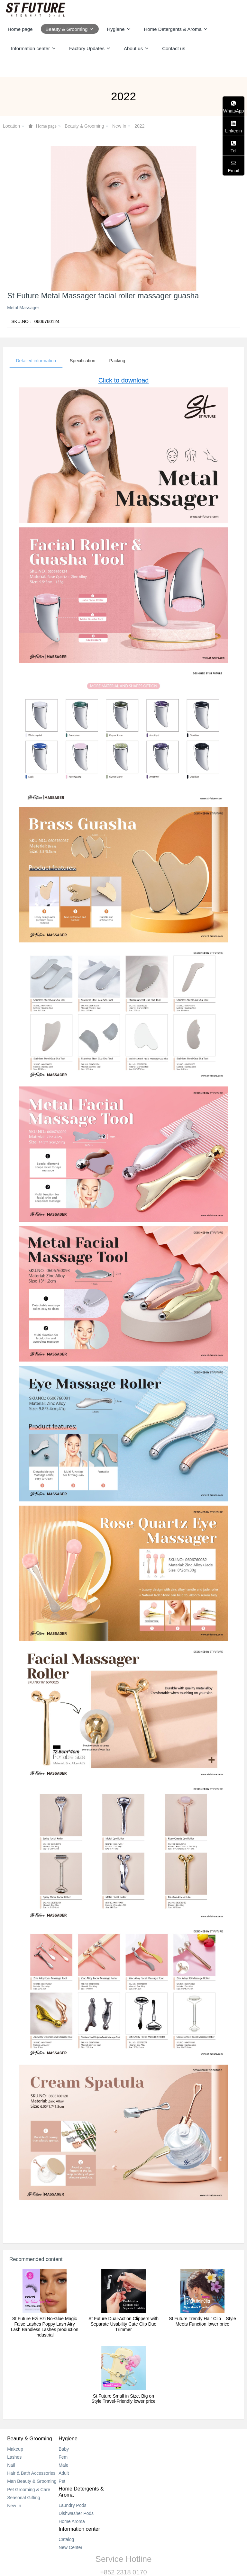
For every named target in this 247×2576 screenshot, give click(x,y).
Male (72, 2465)
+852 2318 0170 (123, 2531)
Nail (11, 2465)
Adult (73, 2473)
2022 (139, 126)
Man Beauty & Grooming (31, 2481)
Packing (118, 360)
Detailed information (36, 360)
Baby (73, 2449)
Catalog (196, 2449)
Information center (209, 2438)
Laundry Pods (141, 2455)
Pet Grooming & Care (28, 2489)
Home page (20, 29)
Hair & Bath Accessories (31, 2473)
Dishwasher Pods (145, 2463)
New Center (200, 2457)
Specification (83, 360)
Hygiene (77, 2438)
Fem (72, 2457)
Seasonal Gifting (23, 2497)
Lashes (14, 2457)
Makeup (15, 2449)
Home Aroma (141, 2471)
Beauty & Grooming (84, 126)
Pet (71, 2481)
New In (119, 126)
